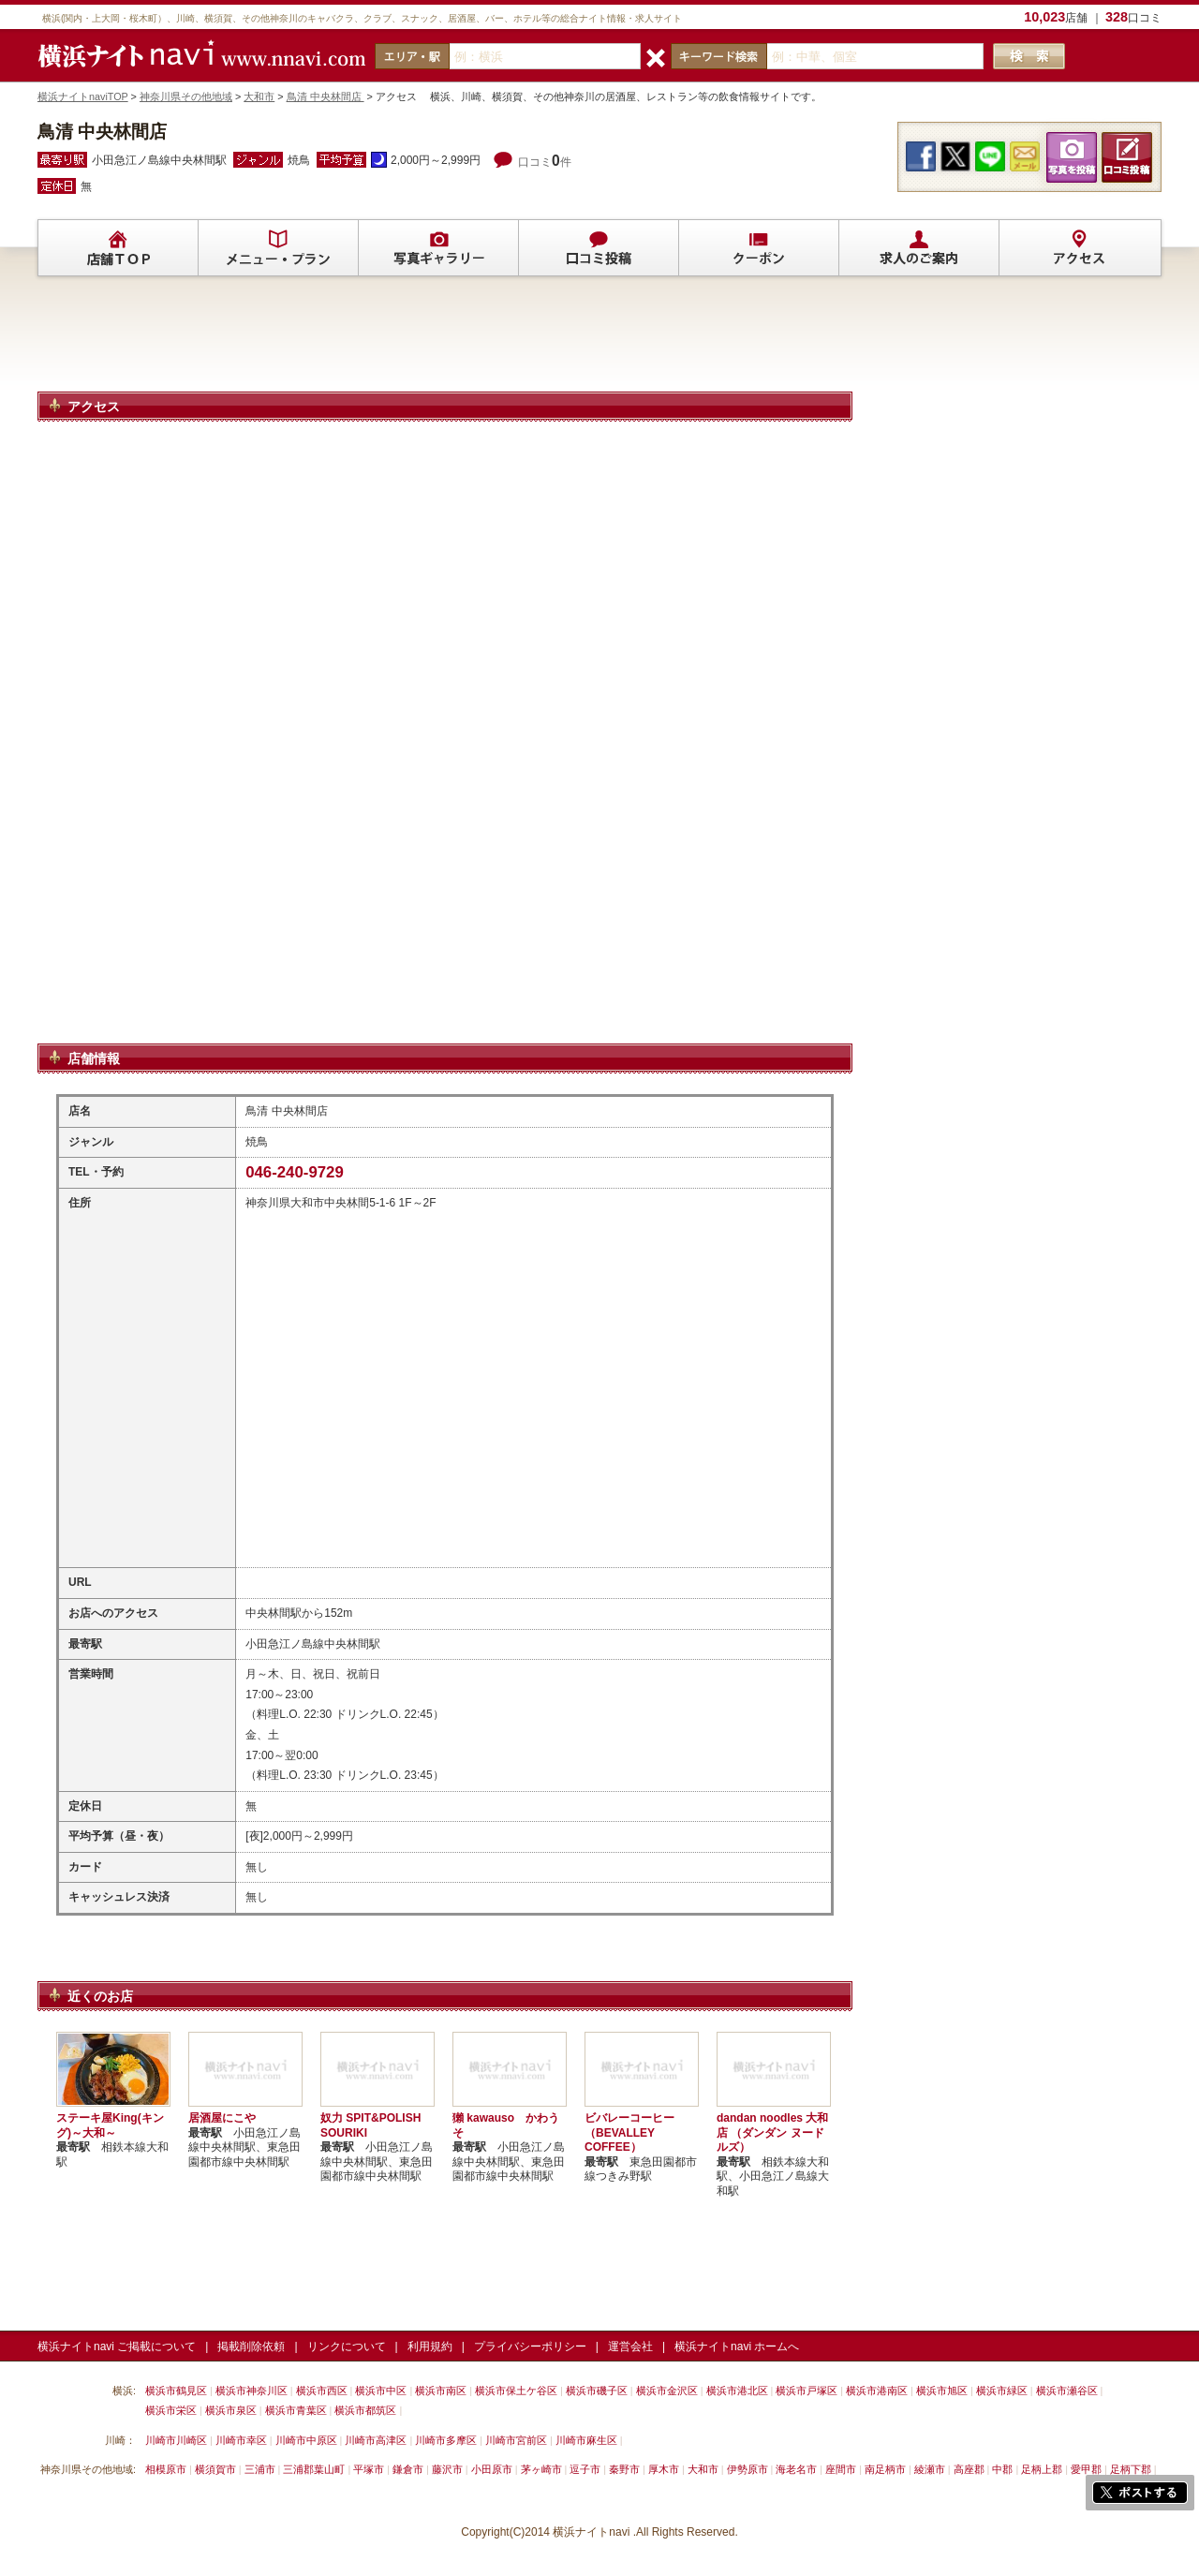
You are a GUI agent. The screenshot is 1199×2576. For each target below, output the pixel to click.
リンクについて (346, 2346)
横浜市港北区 (737, 2390)
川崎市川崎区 (176, 2440)
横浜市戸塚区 (806, 2390)
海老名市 (796, 2469)
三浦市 (259, 2469)
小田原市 (491, 2469)
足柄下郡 (1130, 2469)
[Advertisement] (444, 342)
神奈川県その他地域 (186, 96)
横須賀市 (215, 2469)
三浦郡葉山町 (314, 2469)
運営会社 (630, 2346)
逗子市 (585, 2469)
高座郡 (969, 2469)
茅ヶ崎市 (541, 2469)
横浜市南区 (440, 2390)
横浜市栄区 (171, 2410)
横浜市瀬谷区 (1067, 2390)
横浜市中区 (381, 2390)
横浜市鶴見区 (176, 2390)
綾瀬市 (929, 2469)
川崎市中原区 (306, 2440)
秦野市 (624, 2469)
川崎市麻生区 (586, 2440)
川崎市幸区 (241, 2440)
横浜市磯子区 (597, 2390)
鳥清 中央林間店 (325, 96)
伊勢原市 (747, 2469)
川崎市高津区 (376, 2440)
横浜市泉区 (231, 2410)
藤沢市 (447, 2469)
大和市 (259, 96)
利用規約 (429, 2346)
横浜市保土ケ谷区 (516, 2390)
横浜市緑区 (1002, 2390)
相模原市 (165, 2469)
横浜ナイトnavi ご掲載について (116, 2346)
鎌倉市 (407, 2469)
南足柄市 (885, 2469)
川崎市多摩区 (446, 2440)
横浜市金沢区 (667, 2390)
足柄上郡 (1041, 2469)
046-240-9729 (294, 1172)
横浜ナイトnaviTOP (82, 96)
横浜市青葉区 (296, 2410)
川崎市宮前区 (516, 2440)
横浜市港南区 (877, 2390)
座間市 (840, 2469)
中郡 (1002, 2469)
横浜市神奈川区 (251, 2390)
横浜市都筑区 (365, 2410)
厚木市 (663, 2469)
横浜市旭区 (942, 2390)
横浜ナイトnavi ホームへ (736, 2346)
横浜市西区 (322, 2390)
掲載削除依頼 (251, 2346)
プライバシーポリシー (530, 2346)
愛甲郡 (1086, 2469)
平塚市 (368, 2469)
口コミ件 (544, 162)
